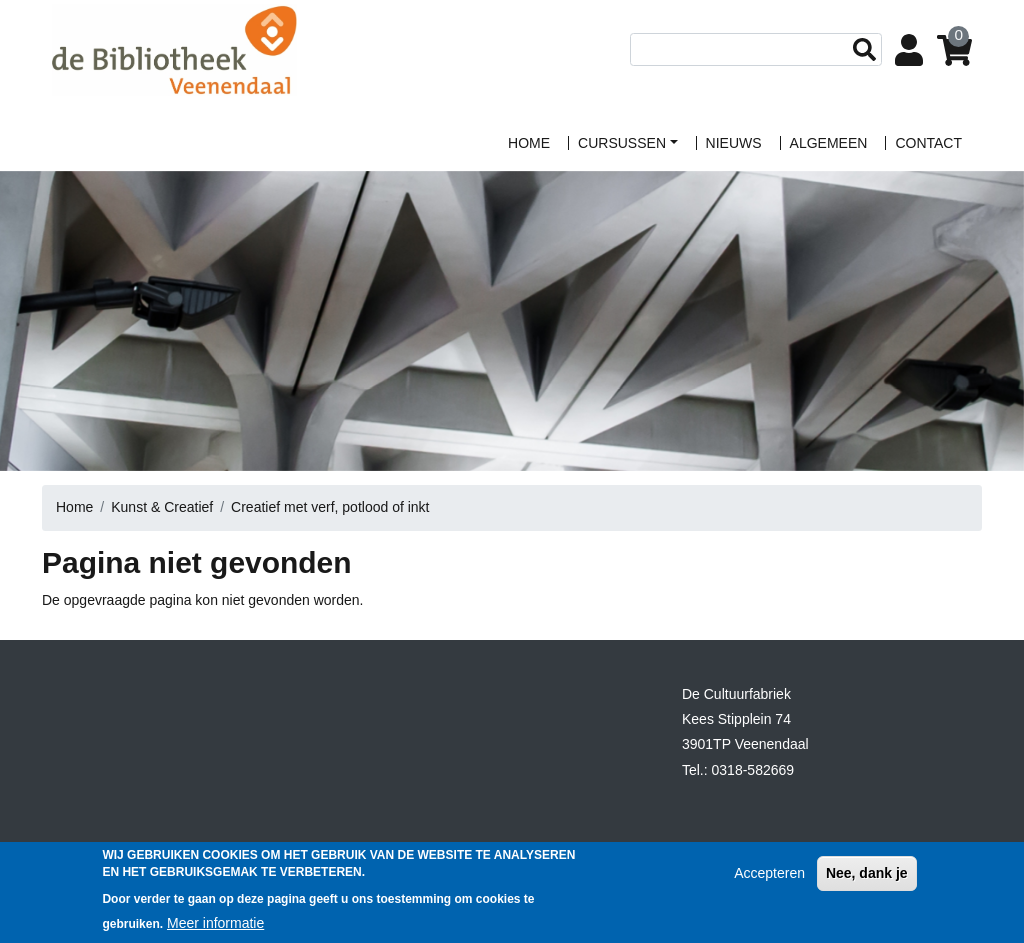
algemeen (829, 143)
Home (74, 507)
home (529, 143)
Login (913, 52)
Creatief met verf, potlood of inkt (330, 507)
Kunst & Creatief (162, 507)
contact (928, 143)
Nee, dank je (867, 882)
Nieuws (734, 143)
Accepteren (769, 882)
